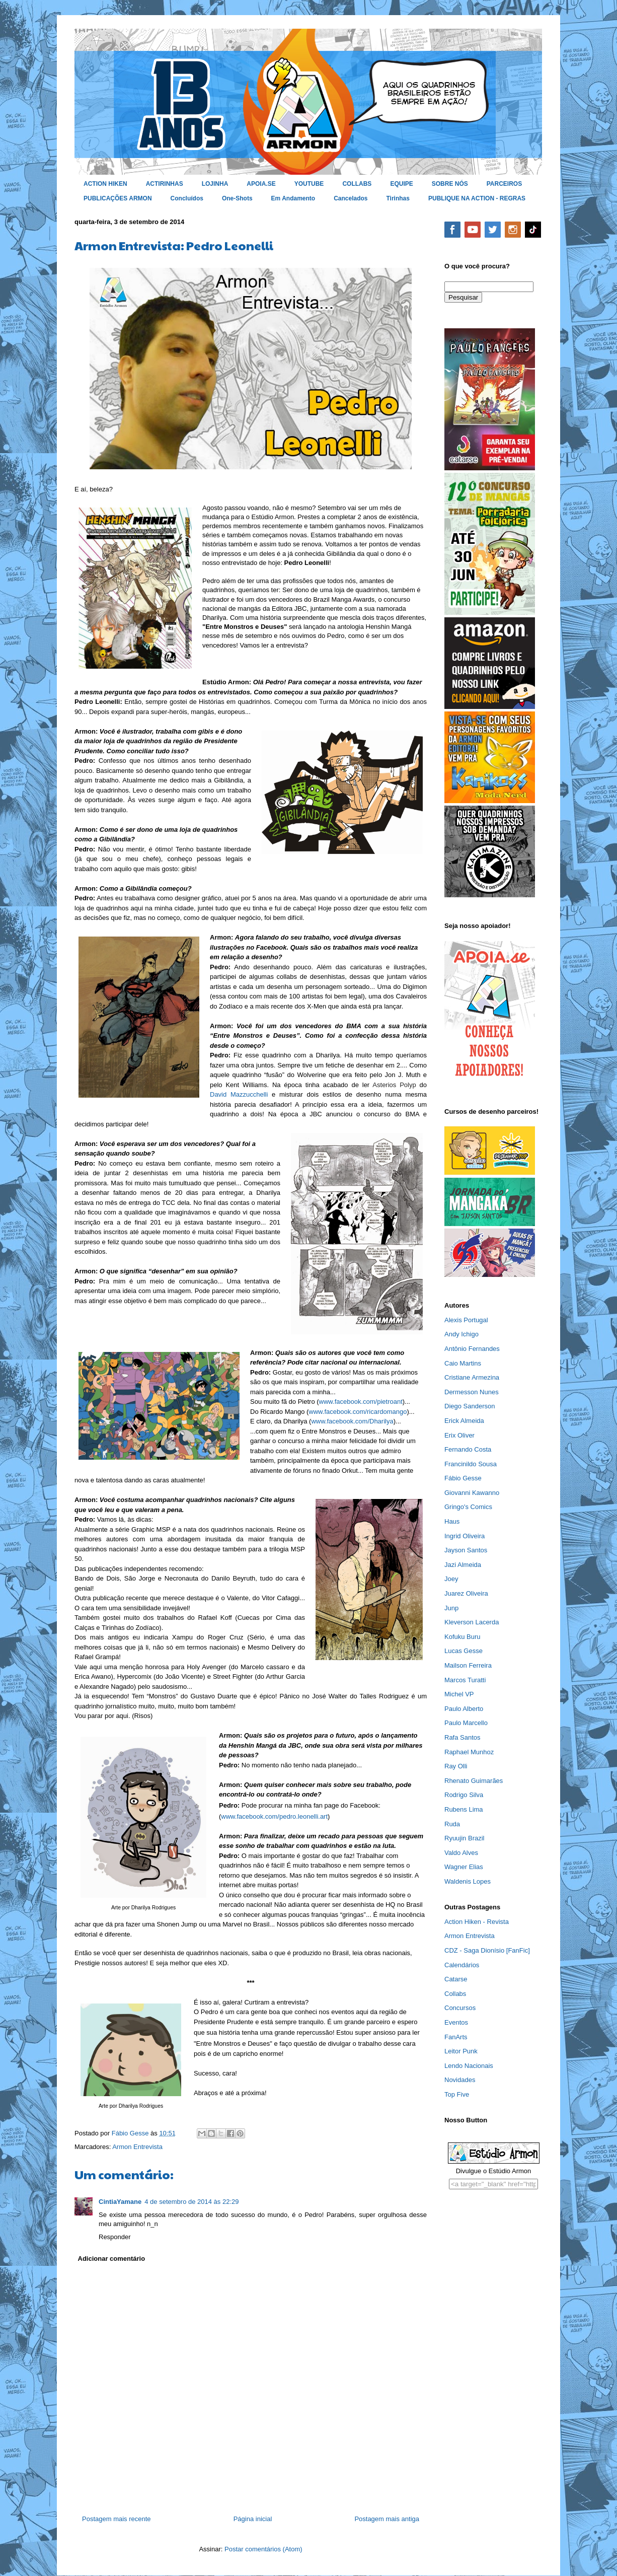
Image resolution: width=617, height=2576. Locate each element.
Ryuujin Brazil (464, 1838)
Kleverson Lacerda (471, 1622)
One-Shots (237, 198)
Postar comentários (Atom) (263, 2549)
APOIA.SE (261, 183)
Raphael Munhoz (469, 1752)
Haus (451, 1521)
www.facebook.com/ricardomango (357, 1411)
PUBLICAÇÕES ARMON (118, 198)
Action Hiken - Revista (476, 1921)
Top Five (456, 2094)
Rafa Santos (462, 1737)
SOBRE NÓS (450, 183)
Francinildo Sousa (470, 1464)
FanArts (456, 2037)
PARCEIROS (504, 183)
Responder (115, 2237)
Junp (451, 1608)
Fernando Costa (467, 1449)
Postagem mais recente (116, 2519)
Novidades (459, 2080)
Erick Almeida (464, 1420)
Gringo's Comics (468, 1507)
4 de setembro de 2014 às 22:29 (191, 2201)
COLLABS (356, 183)
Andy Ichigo (461, 1334)
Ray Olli (456, 1766)
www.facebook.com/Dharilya (352, 1421)
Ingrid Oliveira (464, 1536)
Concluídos (187, 198)
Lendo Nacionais (468, 2065)
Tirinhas (398, 198)
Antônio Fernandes (472, 1348)
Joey (451, 1579)
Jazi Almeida (462, 1564)
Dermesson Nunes (471, 1392)
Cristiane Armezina (471, 1377)
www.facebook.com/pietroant (361, 1401)
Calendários (461, 1965)
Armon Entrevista (137, 2147)
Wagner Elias (463, 1867)
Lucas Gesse (463, 1651)
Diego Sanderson (469, 1406)
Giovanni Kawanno (471, 1492)
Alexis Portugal (466, 1320)
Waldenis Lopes (467, 1881)
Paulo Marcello (466, 1723)
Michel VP (459, 1694)
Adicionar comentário (111, 2258)
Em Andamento (293, 198)
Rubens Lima (463, 1809)
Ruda (452, 1824)
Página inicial (253, 2519)
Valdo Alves (461, 1852)
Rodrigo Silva (463, 1795)
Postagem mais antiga (386, 2519)
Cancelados (350, 198)
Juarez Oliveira (466, 1593)
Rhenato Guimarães (473, 1780)
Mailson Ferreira (468, 1665)
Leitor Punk (461, 2051)
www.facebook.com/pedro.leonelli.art (274, 1816)
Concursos (460, 2008)
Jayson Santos (465, 1550)
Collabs (455, 1993)
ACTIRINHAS (164, 183)
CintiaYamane (120, 2201)
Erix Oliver (459, 1435)
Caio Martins (462, 1363)
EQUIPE (401, 183)
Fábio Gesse (463, 1478)
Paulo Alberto (463, 1708)
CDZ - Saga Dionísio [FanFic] (487, 1950)
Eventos (456, 2022)
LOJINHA (215, 183)
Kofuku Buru (462, 1636)
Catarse (456, 1979)
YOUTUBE (309, 183)
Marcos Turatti (465, 1680)
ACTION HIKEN (105, 183)
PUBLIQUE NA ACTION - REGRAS (476, 198)
